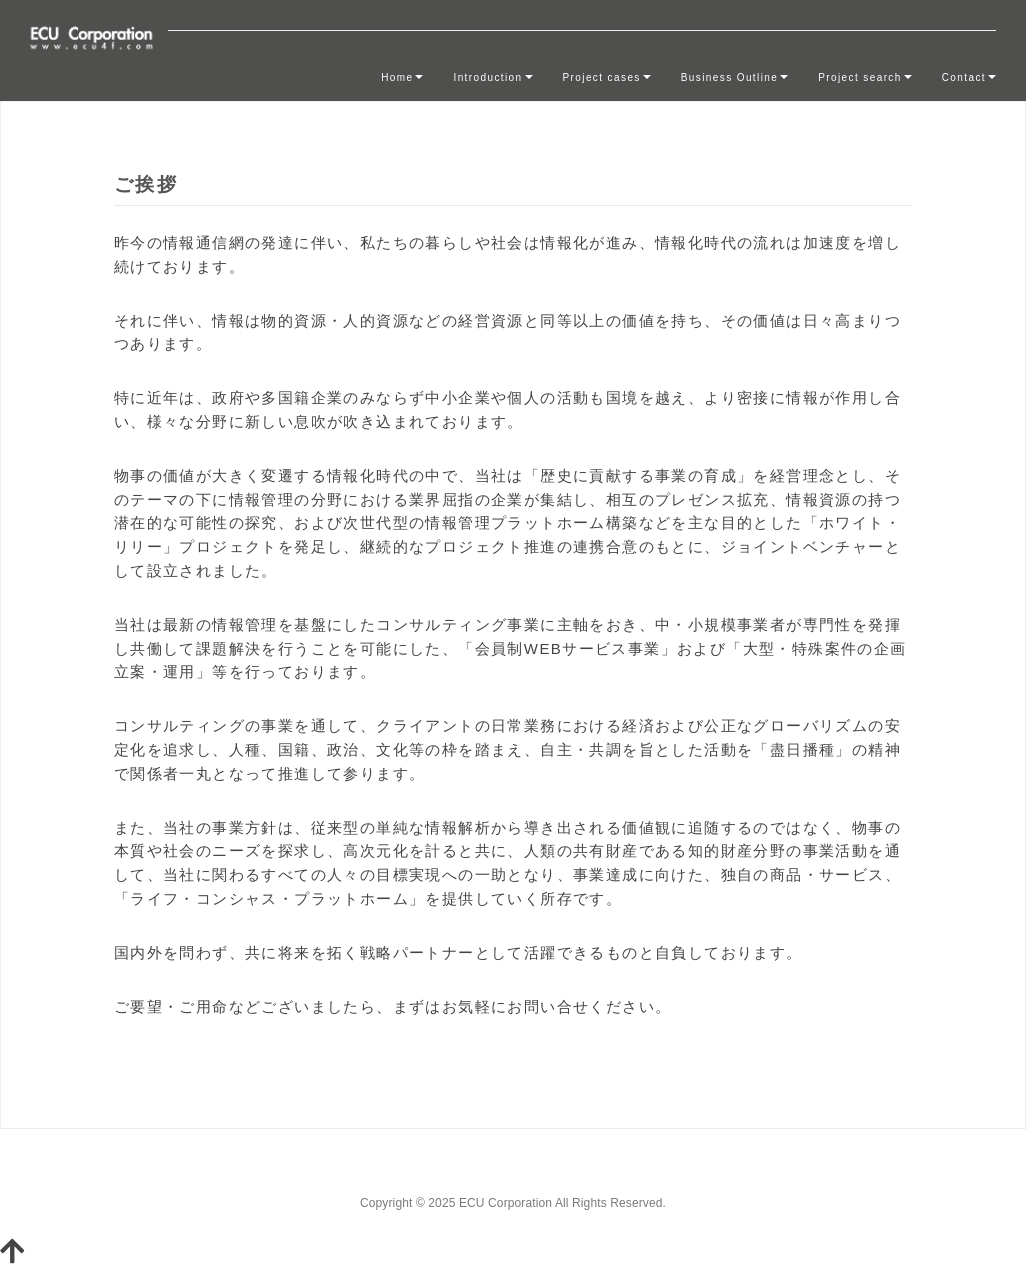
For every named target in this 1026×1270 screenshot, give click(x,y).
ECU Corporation (505, 1203)
